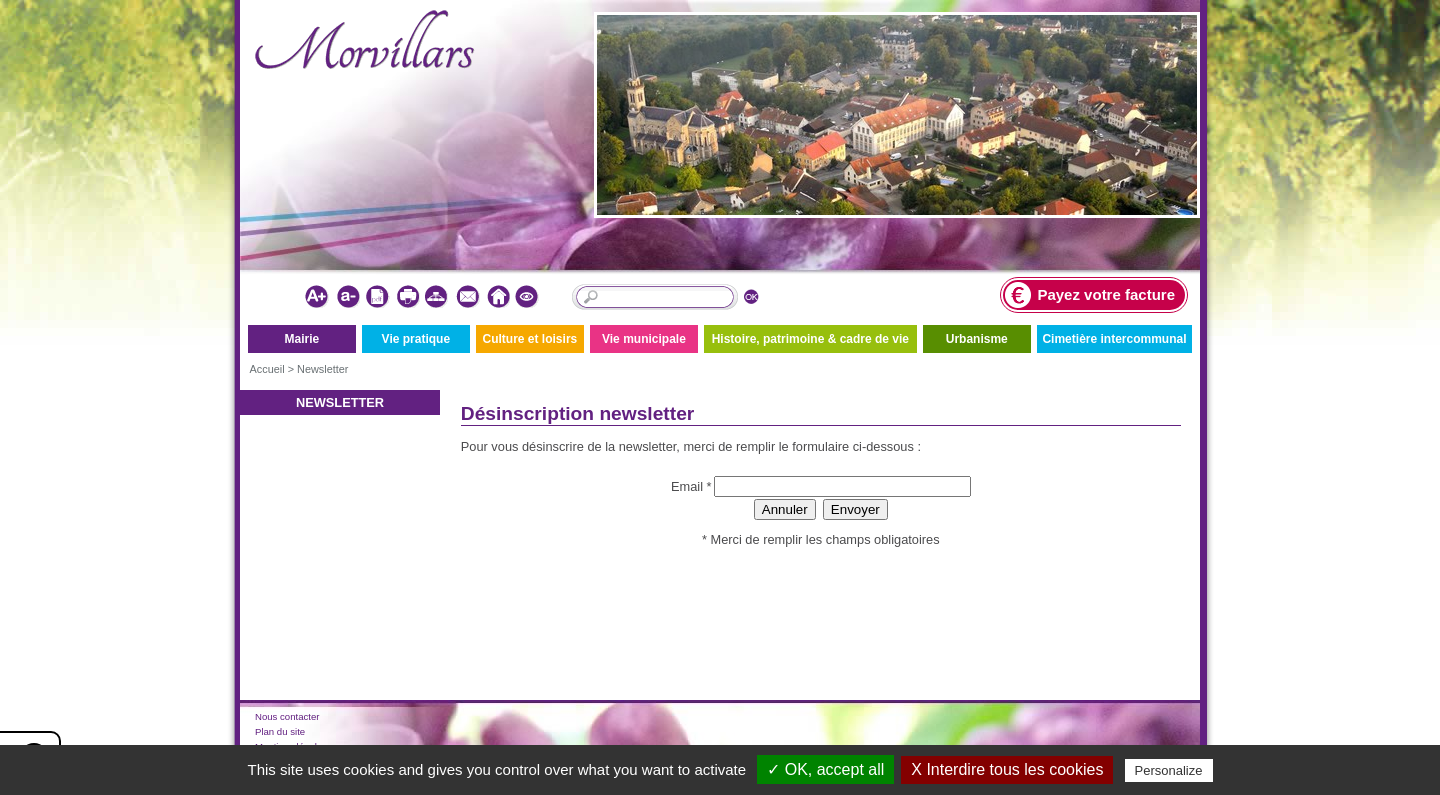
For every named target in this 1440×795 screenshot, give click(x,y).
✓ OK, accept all (825, 769)
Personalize (1169, 770)
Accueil (267, 369)
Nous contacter (287, 716)
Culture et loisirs (530, 339)
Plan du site (280, 731)
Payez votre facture (1090, 295)
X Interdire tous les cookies (1007, 769)
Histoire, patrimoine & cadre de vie (810, 339)
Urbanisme (977, 339)
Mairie (301, 339)
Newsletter (322, 369)
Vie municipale (644, 339)
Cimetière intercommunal (1114, 339)
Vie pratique (416, 339)
